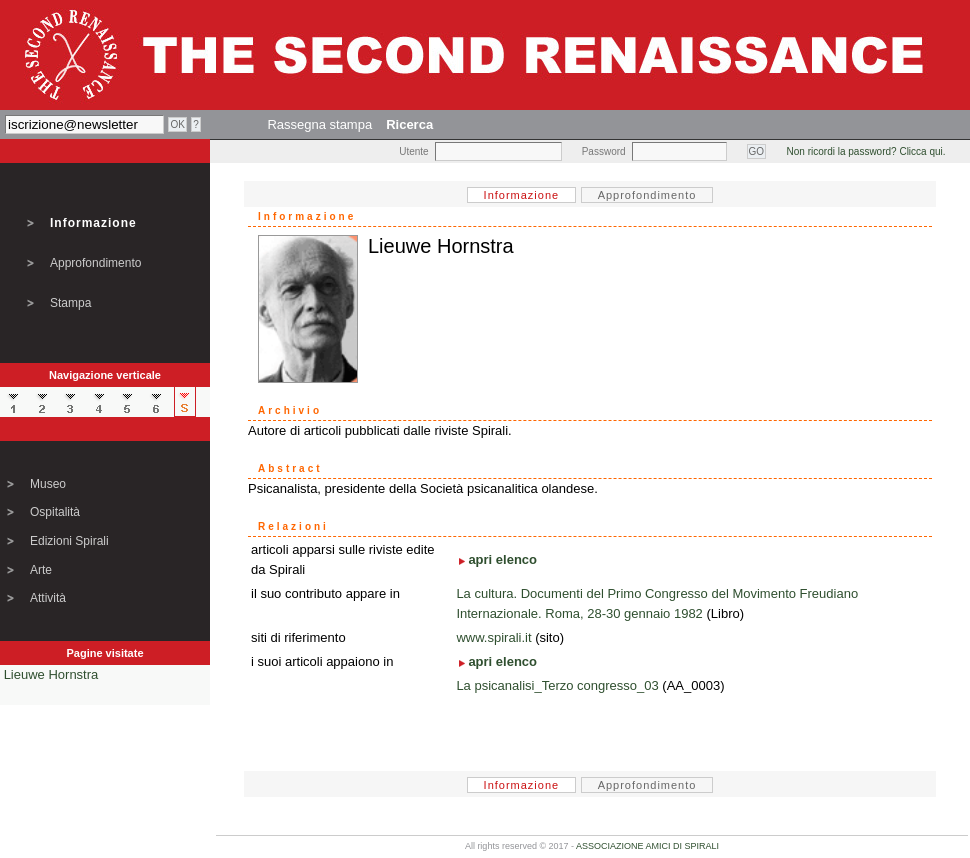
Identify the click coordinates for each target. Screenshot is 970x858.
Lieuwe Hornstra (51, 674)
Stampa (70, 303)
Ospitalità (55, 512)
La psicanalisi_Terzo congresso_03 (557, 685)
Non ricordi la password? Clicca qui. (866, 151)
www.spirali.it (493, 637)
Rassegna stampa (319, 124)
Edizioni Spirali (69, 541)
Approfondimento (95, 263)
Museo (48, 484)
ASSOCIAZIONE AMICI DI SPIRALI (647, 846)
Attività (48, 598)
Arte (41, 570)
